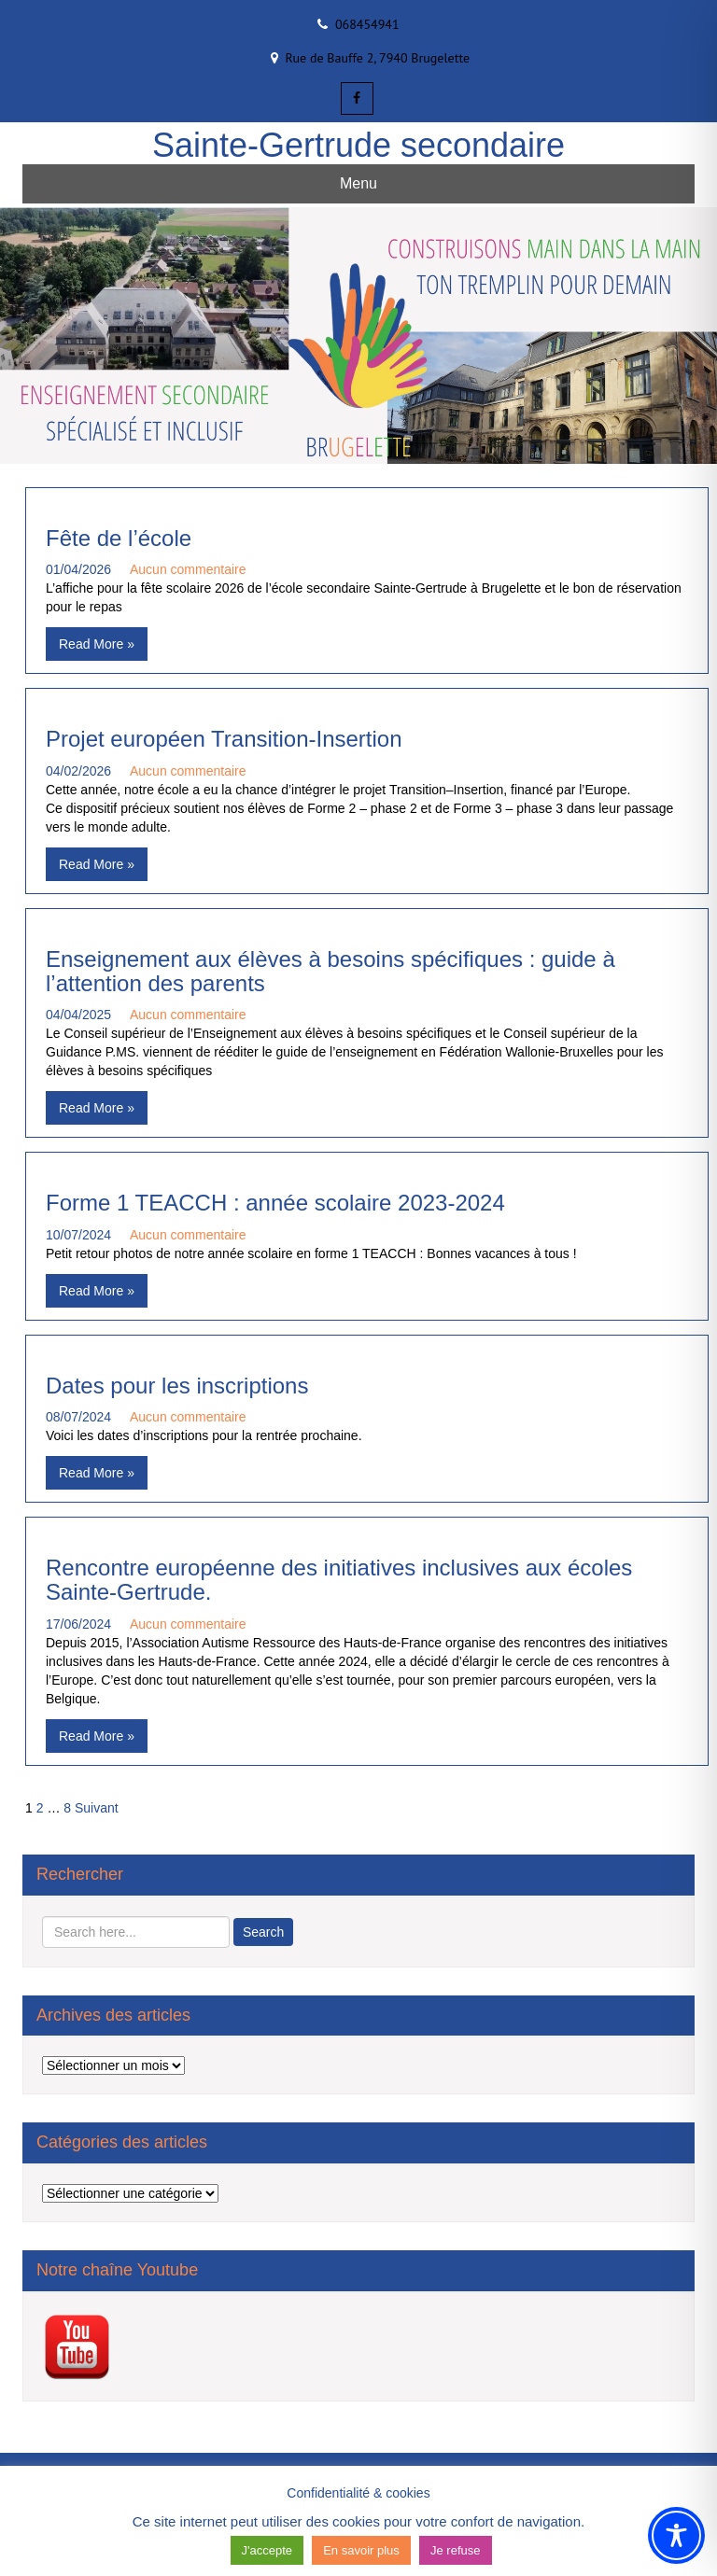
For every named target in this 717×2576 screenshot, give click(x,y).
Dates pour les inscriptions (177, 1385)
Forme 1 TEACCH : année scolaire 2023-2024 (275, 1202)
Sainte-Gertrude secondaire (358, 145)
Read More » (96, 644)
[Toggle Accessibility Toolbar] (676, 2535)
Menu (358, 183)
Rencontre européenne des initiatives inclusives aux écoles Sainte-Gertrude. (339, 1579)
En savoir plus (361, 2550)
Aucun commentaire (188, 569)
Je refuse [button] (455, 2550)
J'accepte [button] (267, 2550)
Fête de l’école (118, 538)
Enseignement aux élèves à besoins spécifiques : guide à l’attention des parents (330, 971)
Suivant (97, 1807)
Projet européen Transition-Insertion (224, 738)
